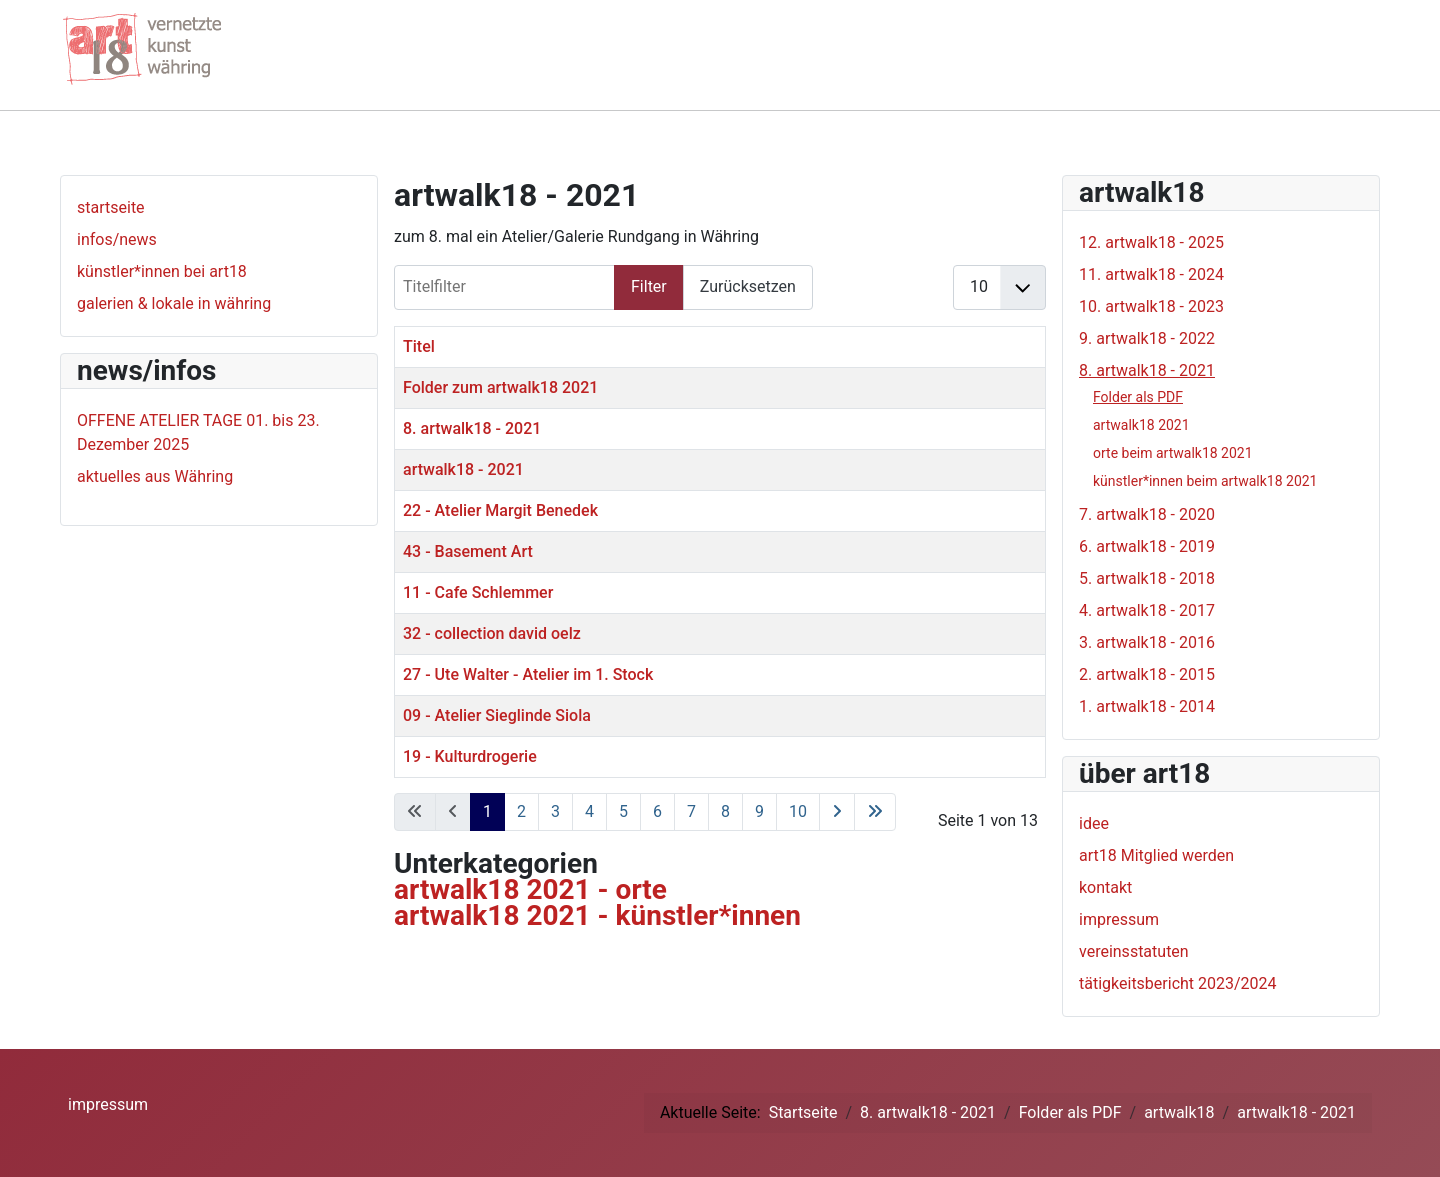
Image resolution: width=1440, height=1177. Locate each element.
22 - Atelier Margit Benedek (500, 510)
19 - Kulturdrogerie (470, 756)
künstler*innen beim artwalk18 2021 (1205, 481)
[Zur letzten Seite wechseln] (875, 812)
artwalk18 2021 (1141, 425)
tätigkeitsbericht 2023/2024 (1178, 983)
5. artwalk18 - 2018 (1147, 578)
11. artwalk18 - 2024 (1151, 274)
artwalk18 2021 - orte (530, 889)
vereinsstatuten (1134, 951)
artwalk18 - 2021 (463, 469)
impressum (1119, 919)
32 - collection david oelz (492, 633)
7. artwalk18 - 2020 (1147, 514)
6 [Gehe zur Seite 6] (657, 811)
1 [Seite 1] (487, 811)
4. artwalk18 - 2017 (1147, 610)
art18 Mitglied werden (1156, 855)
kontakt (1105, 887)
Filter (649, 286)
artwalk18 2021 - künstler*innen (597, 915)
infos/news (117, 239)
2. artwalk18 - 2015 (1147, 674)
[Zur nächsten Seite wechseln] (837, 812)
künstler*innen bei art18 (162, 271)
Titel (419, 346)
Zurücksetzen (748, 286)
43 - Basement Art (468, 551)
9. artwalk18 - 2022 (1147, 338)
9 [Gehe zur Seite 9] (759, 811)
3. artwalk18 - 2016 (1147, 642)
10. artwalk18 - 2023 (1151, 306)
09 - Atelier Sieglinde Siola (497, 715)
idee (1094, 823)
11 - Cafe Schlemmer (478, 592)
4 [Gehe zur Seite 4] (589, 811)
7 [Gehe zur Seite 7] (691, 811)
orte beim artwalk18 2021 (1173, 453)
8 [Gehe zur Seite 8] (725, 811)
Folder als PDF (1138, 397)
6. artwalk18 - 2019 (1147, 546)
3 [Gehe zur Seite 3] (555, 811)
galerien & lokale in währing (174, 303)
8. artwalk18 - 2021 (472, 428)
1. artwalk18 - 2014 (1147, 706)
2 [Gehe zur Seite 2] (521, 811)
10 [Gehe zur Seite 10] (798, 811)
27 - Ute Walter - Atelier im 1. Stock (528, 674)
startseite (111, 207)
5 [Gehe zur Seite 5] (623, 811)
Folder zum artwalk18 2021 (500, 387)
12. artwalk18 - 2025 (1151, 242)
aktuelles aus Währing (155, 476)
